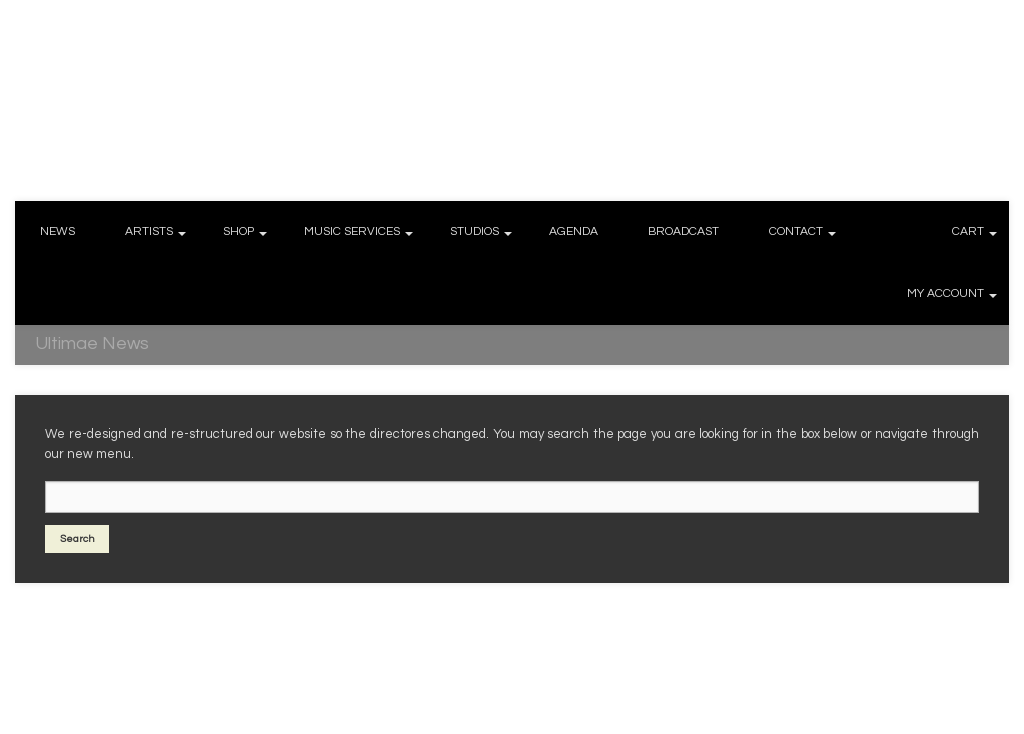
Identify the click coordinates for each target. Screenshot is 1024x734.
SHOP (238, 231)
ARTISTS (149, 231)
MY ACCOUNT (945, 293)
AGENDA (573, 231)
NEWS (57, 231)
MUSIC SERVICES (352, 231)
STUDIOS (474, 231)
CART (968, 231)
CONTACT (796, 231)
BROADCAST (683, 231)
